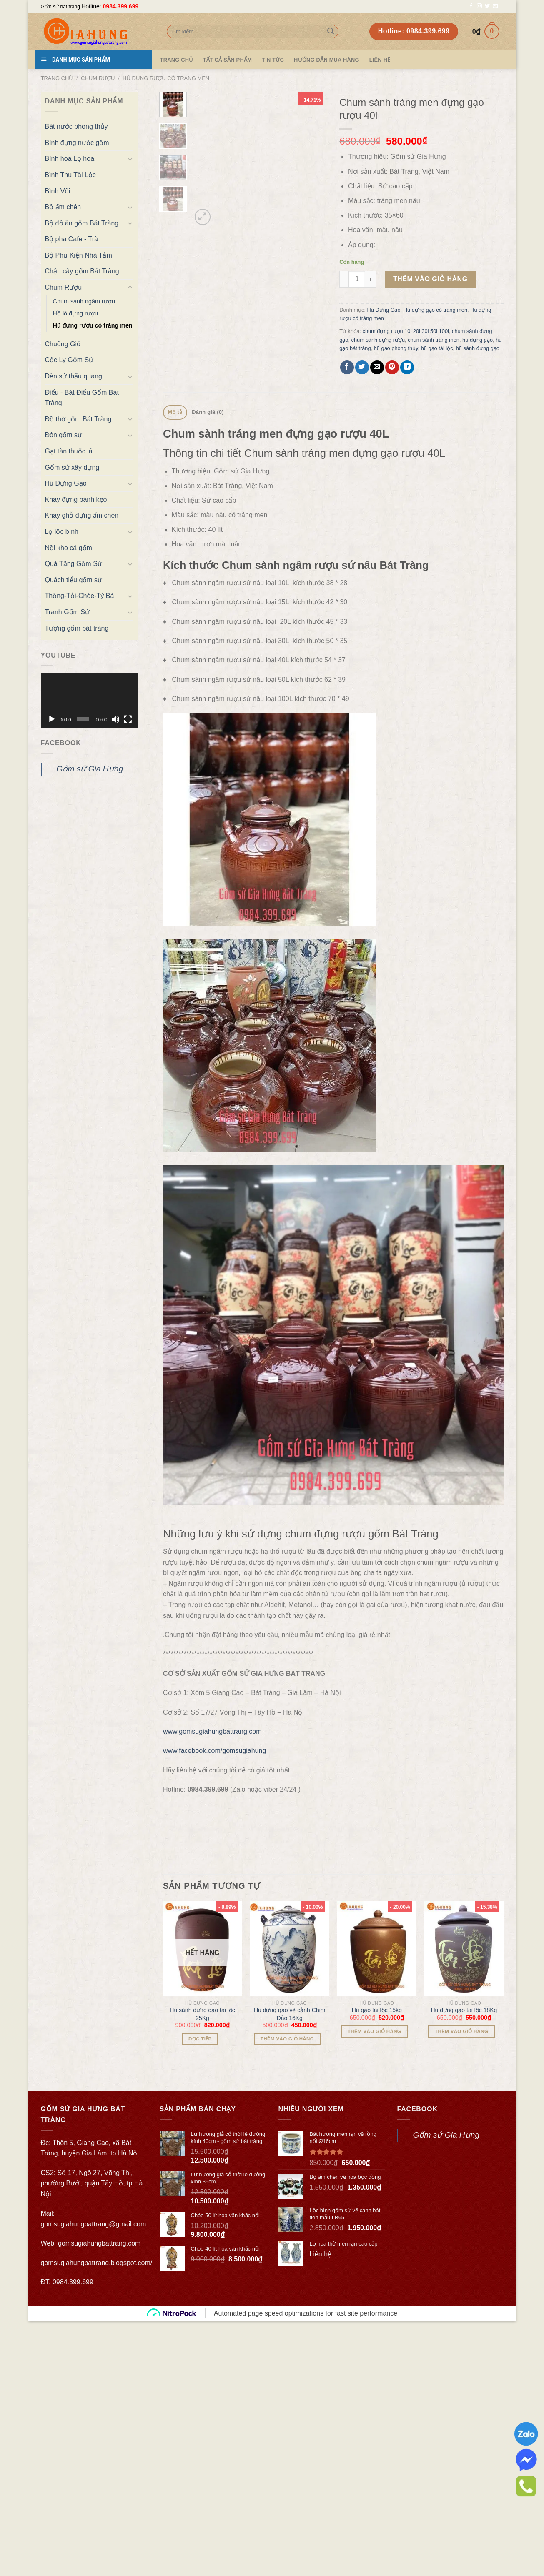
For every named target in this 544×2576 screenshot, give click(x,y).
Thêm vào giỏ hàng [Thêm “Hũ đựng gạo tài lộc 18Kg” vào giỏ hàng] (461, 2286)
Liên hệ (380, 60)
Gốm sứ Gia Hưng (90, 768)
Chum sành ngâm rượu (84, 301)
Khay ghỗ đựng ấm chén (82, 515)
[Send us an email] (495, 6)
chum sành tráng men (433, 340)
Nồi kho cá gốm (68, 547)
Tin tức (273, 60)
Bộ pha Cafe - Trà (71, 239)
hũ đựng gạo (477, 340)
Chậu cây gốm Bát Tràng (82, 271)
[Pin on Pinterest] (392, 367)
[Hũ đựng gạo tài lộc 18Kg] (464, 2204)
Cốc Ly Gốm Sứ (69, 359)
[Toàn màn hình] (128, 719)
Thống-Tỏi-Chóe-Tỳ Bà (79, 595)
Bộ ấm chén (63, 206)
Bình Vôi (57, 191)
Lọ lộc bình (61, 531)
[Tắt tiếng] (115, 719)
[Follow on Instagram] (479, 6)
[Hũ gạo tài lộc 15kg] (376, 2204)
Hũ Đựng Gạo (66, 483)
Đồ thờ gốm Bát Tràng (78, 419)
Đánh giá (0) (207, 412)
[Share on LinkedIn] (407, 367)
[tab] (175, 412)
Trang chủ (57, 78)
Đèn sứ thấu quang (73, 376)
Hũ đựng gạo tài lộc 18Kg (464, 2265)
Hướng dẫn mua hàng (326, 60)
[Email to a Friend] (377, 367)
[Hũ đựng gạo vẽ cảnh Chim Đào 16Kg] (289, 2204)
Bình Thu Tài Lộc (70, 174)
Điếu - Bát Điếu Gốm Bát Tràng (82, 398)
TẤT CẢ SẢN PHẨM (227, 60)
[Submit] (330, 32)
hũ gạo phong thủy (396, 348)
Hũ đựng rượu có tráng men (166, 78)
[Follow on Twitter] (487, 6)
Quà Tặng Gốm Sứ (73, 563)
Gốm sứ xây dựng (72, 467)
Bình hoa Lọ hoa (70, 158)
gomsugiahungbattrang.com (99, 2498)
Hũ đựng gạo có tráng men (435, 310)
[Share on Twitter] (362, 367)
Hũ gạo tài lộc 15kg (377, 2265)
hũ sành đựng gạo (477, 348)
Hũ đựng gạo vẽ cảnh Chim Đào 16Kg (290, 2269)
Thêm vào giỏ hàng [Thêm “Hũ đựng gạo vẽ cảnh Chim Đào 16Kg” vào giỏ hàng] (287, 2294)
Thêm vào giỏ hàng (430, 279)
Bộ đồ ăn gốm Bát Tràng (82, 223)
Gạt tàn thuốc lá (69, 451)
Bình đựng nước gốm (77, 142)
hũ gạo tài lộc (437, 348)
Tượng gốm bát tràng (77, 628)
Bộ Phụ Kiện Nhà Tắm (78, 255)
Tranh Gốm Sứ (67, 612)
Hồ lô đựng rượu (75, 313)
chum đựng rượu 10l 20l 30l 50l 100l (405, 331)
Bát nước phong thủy (76, 126)
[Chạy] (52, 719)
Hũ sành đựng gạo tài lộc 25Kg (202, 2269)
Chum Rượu (98, 78)
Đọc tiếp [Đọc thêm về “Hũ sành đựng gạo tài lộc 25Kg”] (200, 2294)
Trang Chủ (176, 60)
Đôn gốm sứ (63, 434)
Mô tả (175, 412)
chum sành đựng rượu (378, 340)
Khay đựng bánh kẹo (76, 499)
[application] (89, 700)
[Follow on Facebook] (471, 6)
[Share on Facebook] (347, 367)
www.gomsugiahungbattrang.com (212, 1986)
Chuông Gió (62, 344)
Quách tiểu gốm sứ (74, 579)
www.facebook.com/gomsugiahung (214, 2006)
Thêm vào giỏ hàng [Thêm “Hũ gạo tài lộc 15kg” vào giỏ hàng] (374, 2286)
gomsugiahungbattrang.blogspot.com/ (97, 2518)
